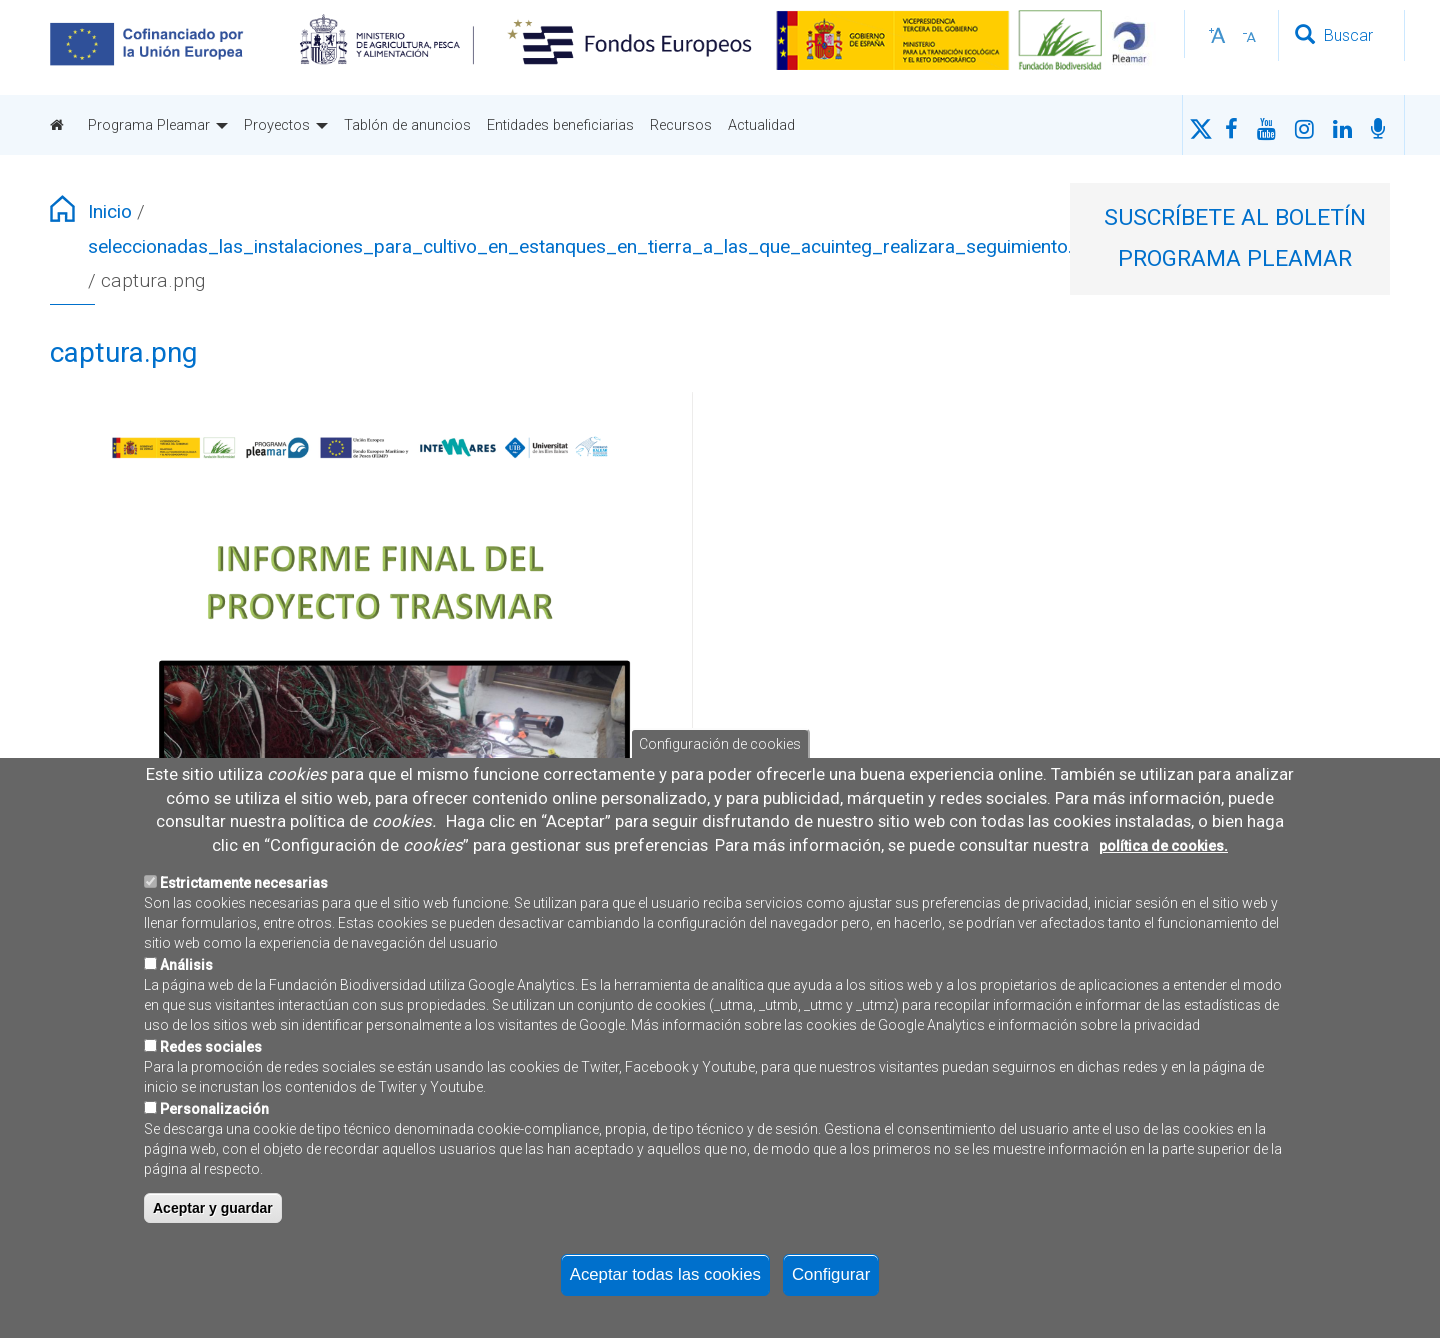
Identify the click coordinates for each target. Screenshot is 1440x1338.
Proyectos (286, 125)
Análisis (186, 1010)
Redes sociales (211, 1092)
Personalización (214, 1154)
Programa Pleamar (158, 125)
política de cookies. (1163, 890)
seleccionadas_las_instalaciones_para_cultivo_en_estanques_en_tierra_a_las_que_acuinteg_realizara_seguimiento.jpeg (598, 246)
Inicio (110, 211)
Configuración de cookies (720, 789)
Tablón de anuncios (407, 125)
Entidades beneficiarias (560, 125)
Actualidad (761, 125)
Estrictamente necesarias (244, 928)
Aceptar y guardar (213, 1253)
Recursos (681, 125)
